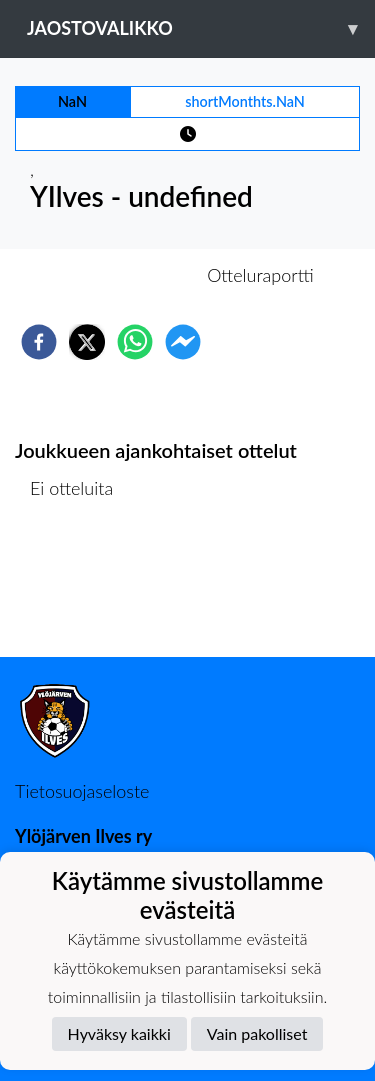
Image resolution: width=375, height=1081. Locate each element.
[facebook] (39, 342)
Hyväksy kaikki (119, 1033)
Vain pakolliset (257, 1033)
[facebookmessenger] (183, 342)
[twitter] (87, 342)
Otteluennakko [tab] (118, 275)
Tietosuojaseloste (82, 791)
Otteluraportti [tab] (260, 275)
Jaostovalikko (201, 28)
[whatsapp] (135, 342)
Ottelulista (79, 589)
